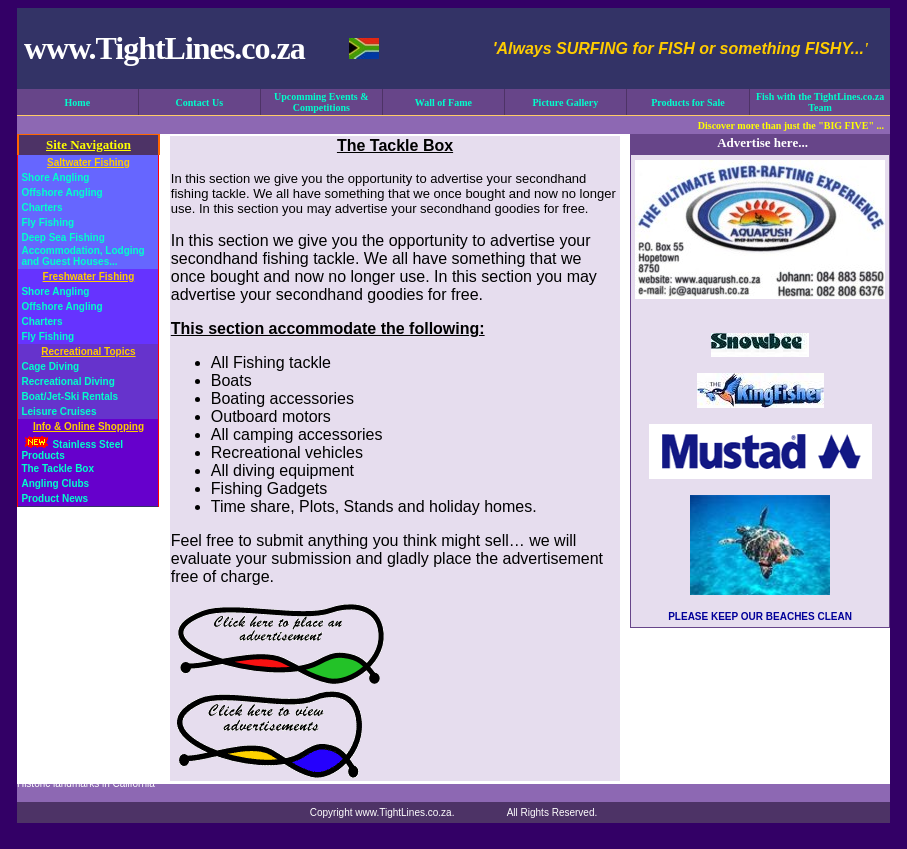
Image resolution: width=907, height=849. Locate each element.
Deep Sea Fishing (62, 237)
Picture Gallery (566, 102)
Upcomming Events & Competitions (321, 102)
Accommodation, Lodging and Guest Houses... (82, 256)
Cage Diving (50, 366)
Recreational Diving (67, 381)
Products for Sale (688, 102)
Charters (41, 207)
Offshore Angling (61, 192)
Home (78, 102)
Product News (54, 498)
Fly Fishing (47, 222)
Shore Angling (55, 177)
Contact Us (200, 102)
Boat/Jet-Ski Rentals (69, 396)
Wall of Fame (443, 102)
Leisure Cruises (58, 411)
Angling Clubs (55, 483)
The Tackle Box (57, 468)
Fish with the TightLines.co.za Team (820, 102)
